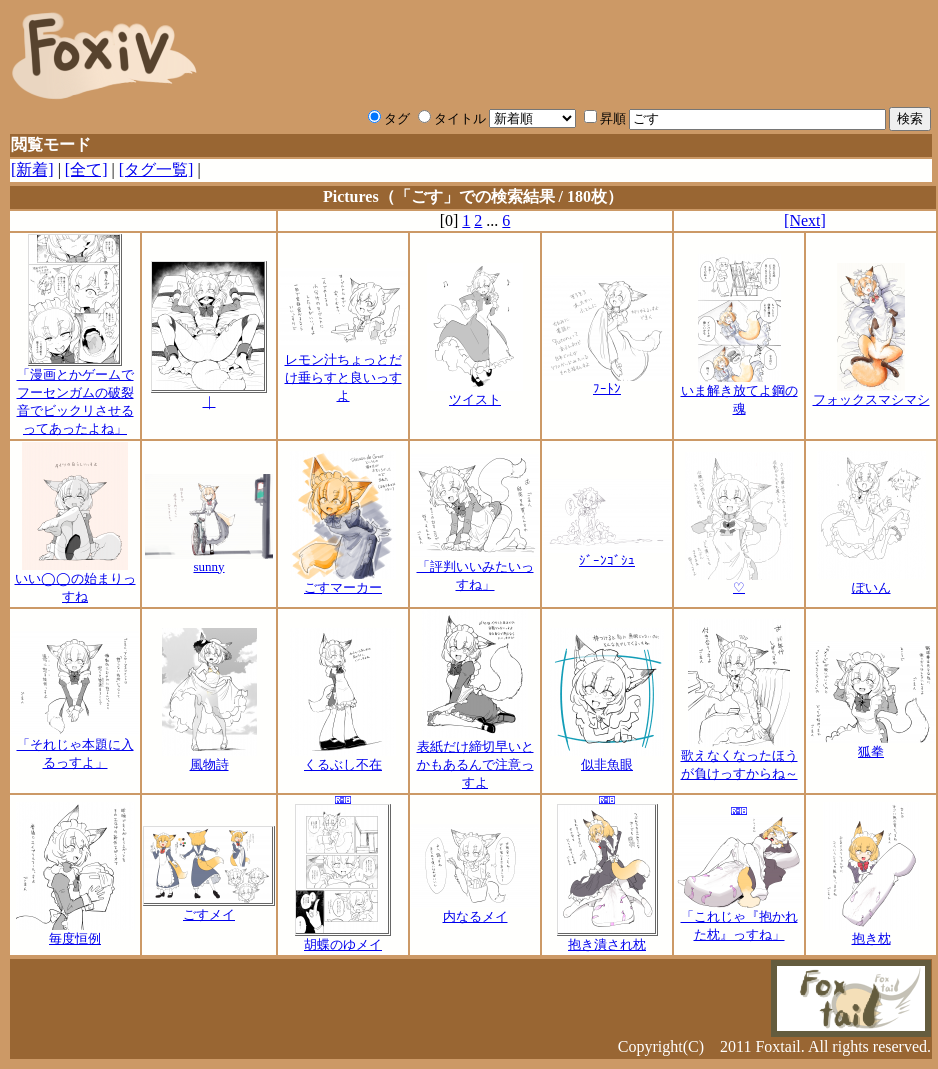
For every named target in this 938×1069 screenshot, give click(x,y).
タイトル (452, 118)
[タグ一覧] (156, 169)
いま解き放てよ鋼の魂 (739, 393)
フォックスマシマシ (871, 393)
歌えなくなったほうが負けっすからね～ (739, 758)
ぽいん (871, 581)
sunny (209, 560)
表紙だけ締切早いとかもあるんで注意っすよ (475, 758)
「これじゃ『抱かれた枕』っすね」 (739, 919)
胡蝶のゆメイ (343, 938)
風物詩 (209, 758)
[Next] (805, 220)
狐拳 (871, 745)
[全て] (86, 169)
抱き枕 (871, 932)
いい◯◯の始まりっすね (75, 581)
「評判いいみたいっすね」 (475, 569)
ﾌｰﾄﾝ (607, 382)
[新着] (32, 169)
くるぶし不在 (343, 758)
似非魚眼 (607, 758)
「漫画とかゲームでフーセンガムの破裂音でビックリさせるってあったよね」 (75, 395)
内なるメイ (475, 910)
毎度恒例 (75, 932)
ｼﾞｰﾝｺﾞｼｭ (607, 554)
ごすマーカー (343, 581)
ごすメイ (209, 908)
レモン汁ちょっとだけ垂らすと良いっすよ (343, 371)
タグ (389, 118)
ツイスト (475, 393)
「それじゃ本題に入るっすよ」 (75, 747)
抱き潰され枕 (607, 938)
